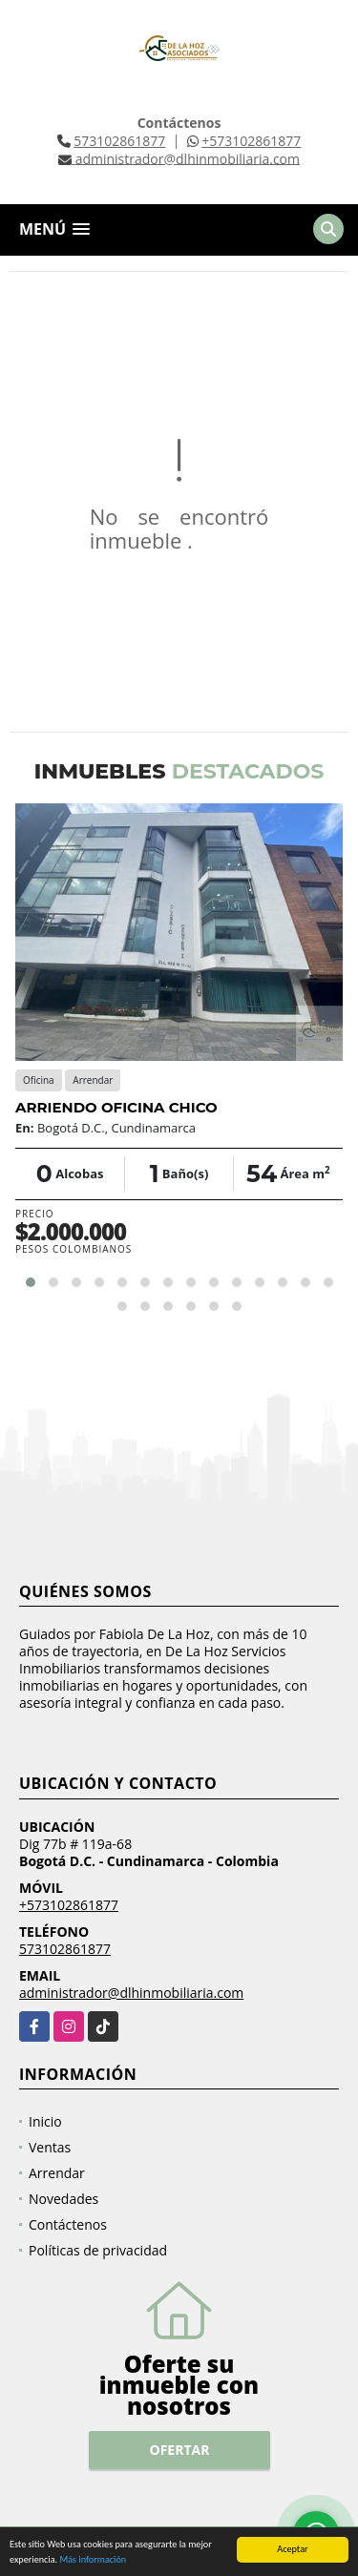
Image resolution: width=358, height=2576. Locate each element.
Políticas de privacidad (98, 2250)
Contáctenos (68, 2224)
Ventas (50, 2147)
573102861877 (119, 141)
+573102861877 (251, 141)
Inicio (45, 2121)
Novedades (63, 2199)
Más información (92, 2561)
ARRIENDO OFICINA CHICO (116, 1107)
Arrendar (57, 2173)
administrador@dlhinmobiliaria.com (131, 1993)
